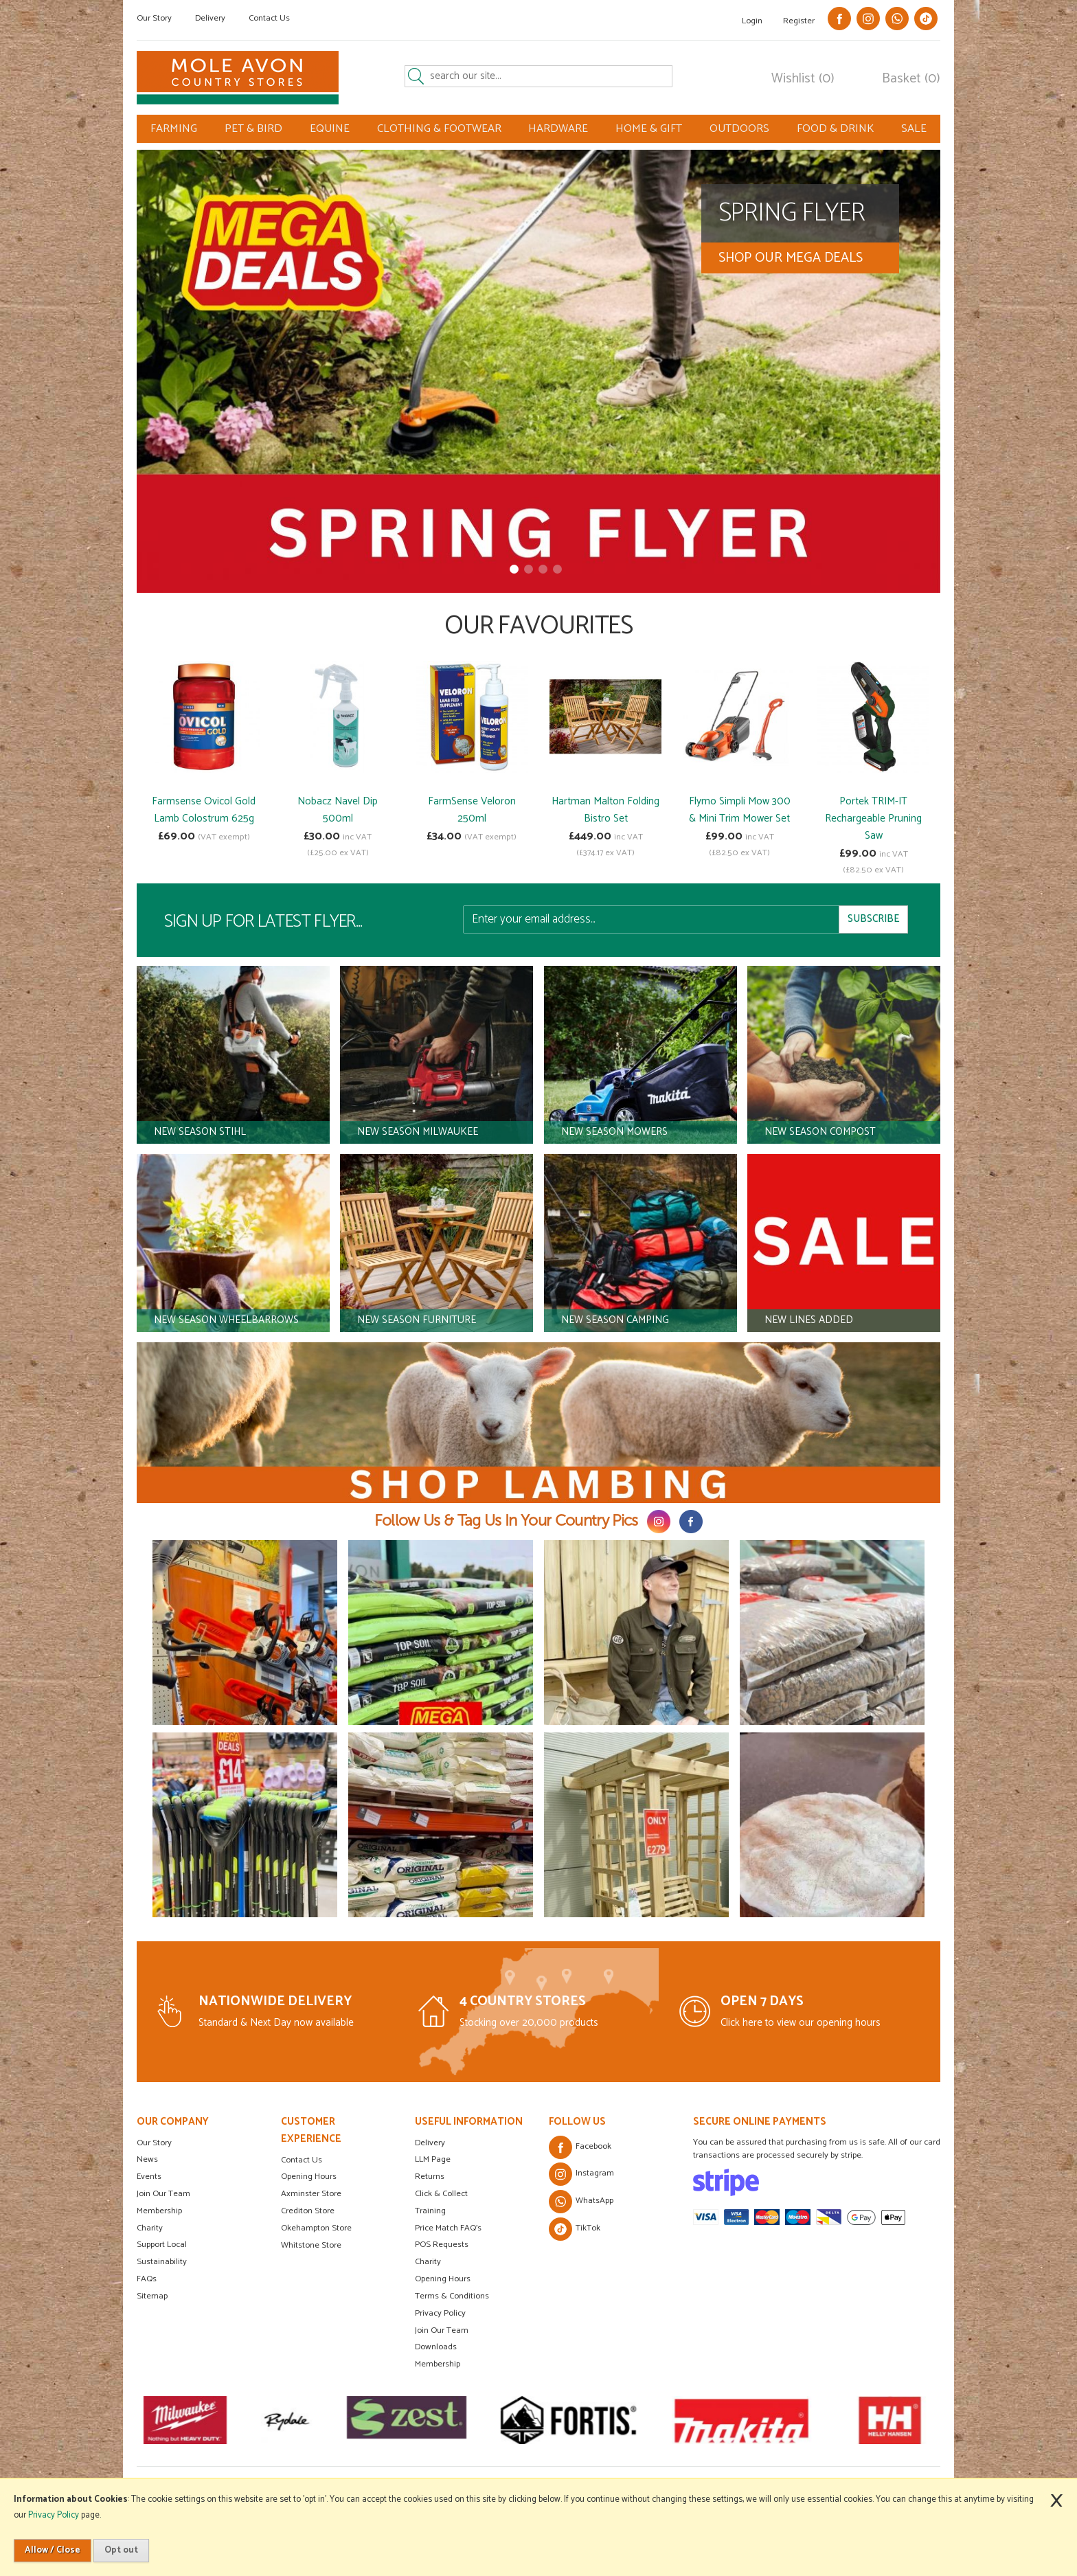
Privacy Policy (440, 2313)
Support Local (162, 2244)
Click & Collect (441, 2194)
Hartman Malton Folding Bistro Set (605, 810)
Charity (150, 2228)
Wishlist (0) (803, 79)
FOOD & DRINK (835, 128)
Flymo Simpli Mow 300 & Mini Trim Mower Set (740, 810)
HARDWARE (558, 128)
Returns (429, 2176)
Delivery (210, 18)
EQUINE (330, 128)
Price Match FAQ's (448, 2228)
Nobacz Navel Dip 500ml (337, 810)
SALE (914, 128)
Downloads (436, 2347)
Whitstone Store (311, 2245)
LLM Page (433, 2159)
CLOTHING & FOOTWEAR (439, 128)
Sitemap (152, 2296)
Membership (159, 2211)
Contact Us (269, 18)
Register (799, 21)
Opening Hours (309, 2176)
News (147, 2159)
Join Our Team (163, 2194)
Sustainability (162, 2262)
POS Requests (441, 2244)
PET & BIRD (253, 128)
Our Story (154, 18)
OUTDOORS (739, 128)
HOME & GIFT (648, 128)
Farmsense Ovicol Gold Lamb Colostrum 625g (204, 810)
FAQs (147, 2279)
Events (149, 2176)
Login (752, 21)
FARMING (173, 128)
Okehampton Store (316, 2228)
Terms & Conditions (452, 2296)
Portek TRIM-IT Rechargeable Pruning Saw (873, 818)
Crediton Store (308, 2211)
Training (430, 2211)
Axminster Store (311, 2194)
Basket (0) (911, 79)
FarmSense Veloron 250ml (472, 810)
